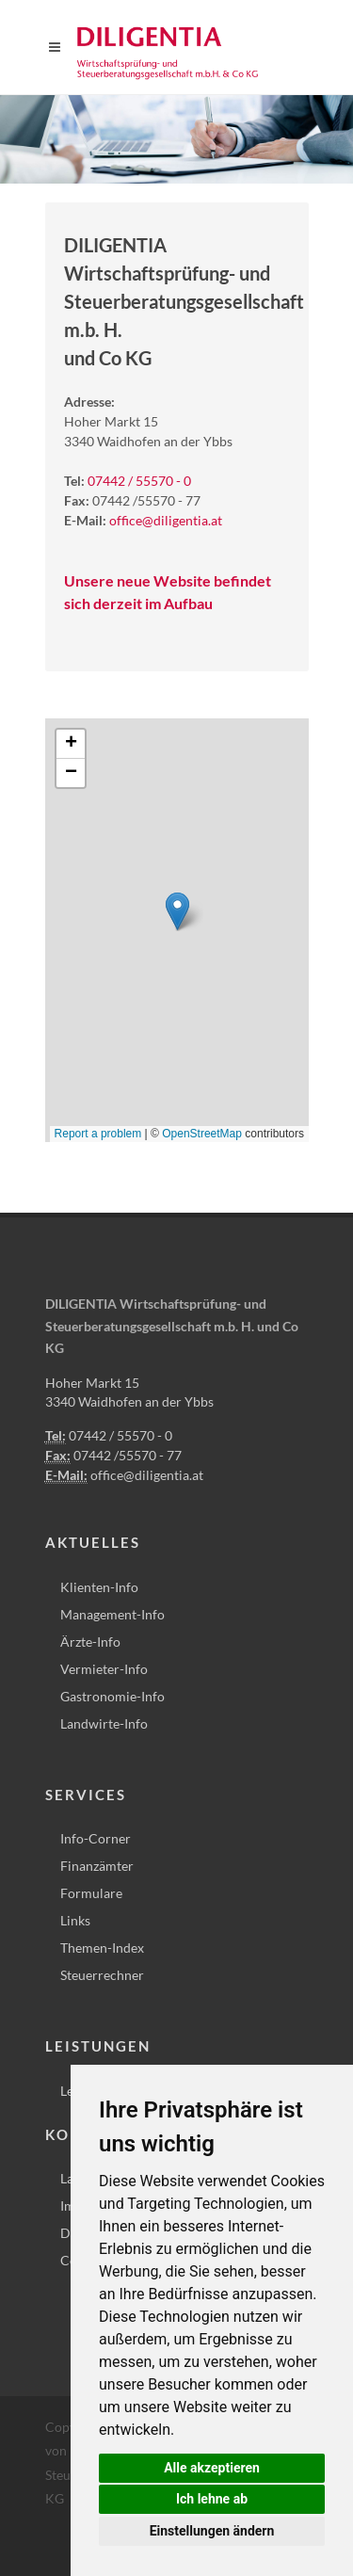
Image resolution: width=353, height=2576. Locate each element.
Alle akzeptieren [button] (212, 2467)
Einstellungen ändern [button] (212, 2530)
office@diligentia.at (165, 520)
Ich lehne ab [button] (212, 2498)
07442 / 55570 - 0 (139, 481)
